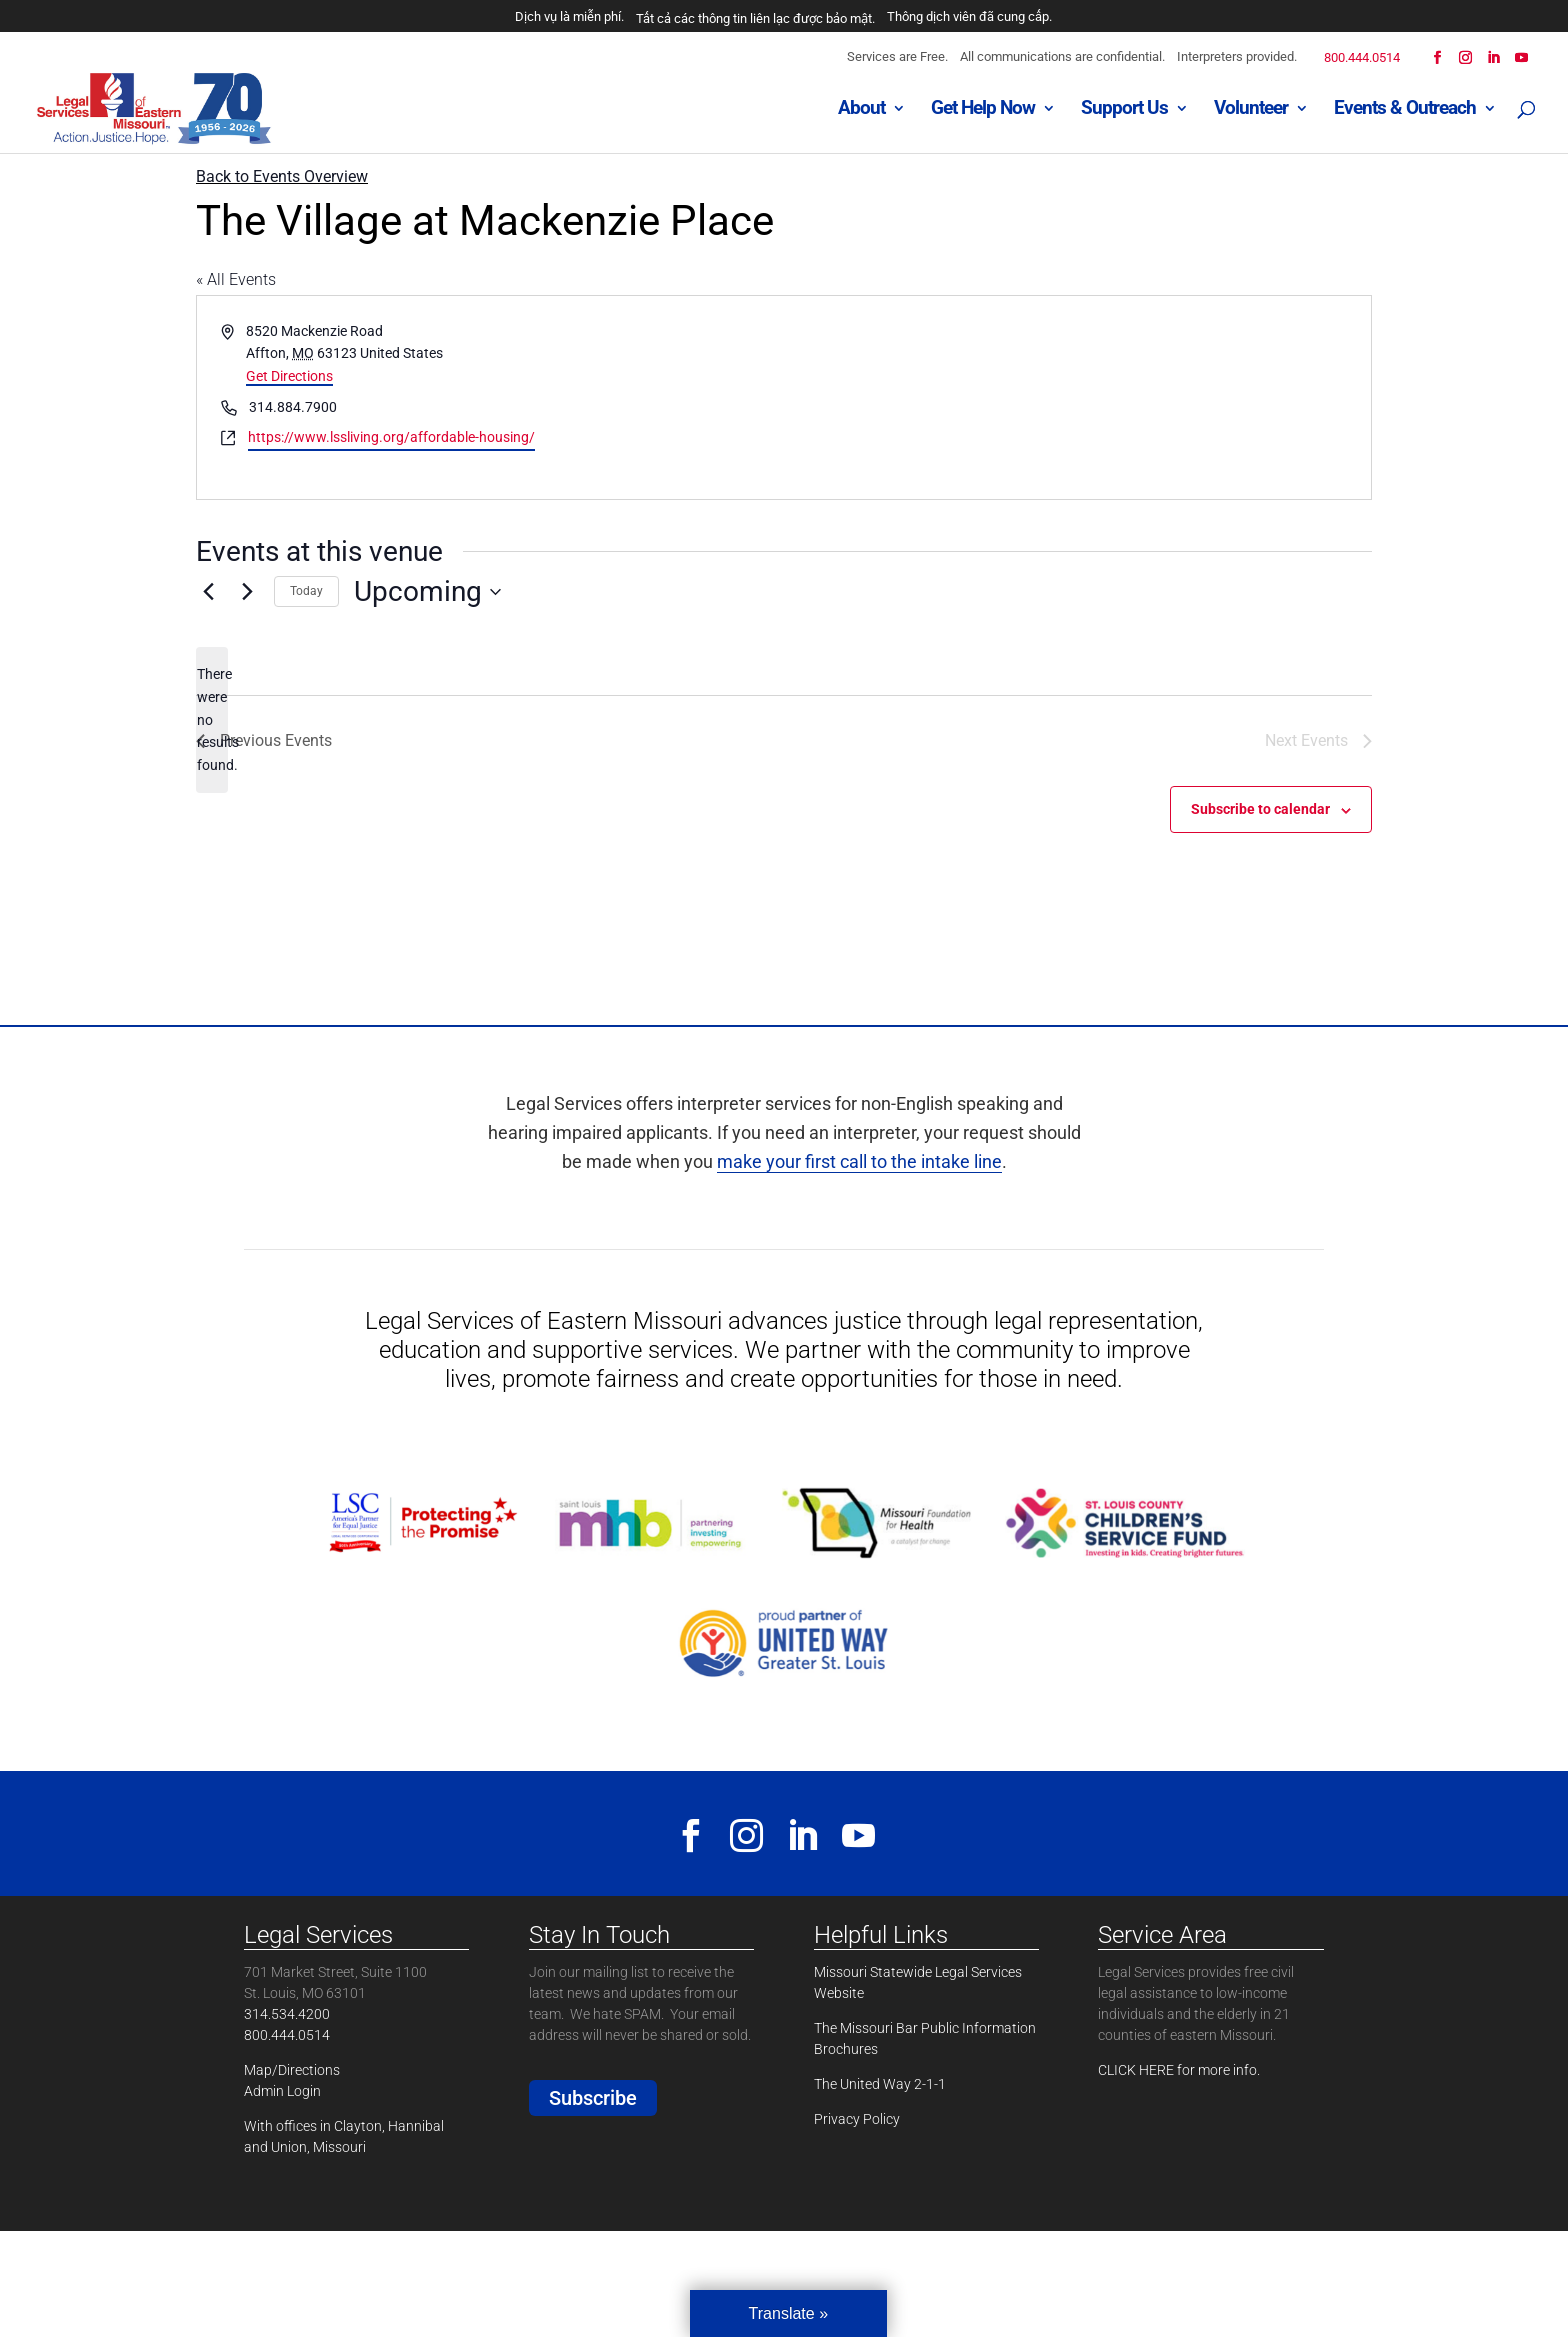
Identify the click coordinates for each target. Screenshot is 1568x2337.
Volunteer (1251, 111)
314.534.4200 (287, 2014)
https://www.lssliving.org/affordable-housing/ (391, 437)
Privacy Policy (857, 2119)
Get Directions (289, 376)
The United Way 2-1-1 (880, 2084)
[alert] (212, 719)
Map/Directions (292, 2070)
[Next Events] (247, 592)
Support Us (1124, 111)
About (861, 111)
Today (306, 591)
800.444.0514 (1362, 57)
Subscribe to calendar (1260, 809)
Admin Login (282, 2091)
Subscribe (593, 2098)
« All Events (236, 279)
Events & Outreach (1405, 111)
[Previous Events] (208, 592)
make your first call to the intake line (859, 1161)
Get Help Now (983, 111)
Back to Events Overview (282, 176)
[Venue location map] (1076, 397)
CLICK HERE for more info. (1179, 2070)
